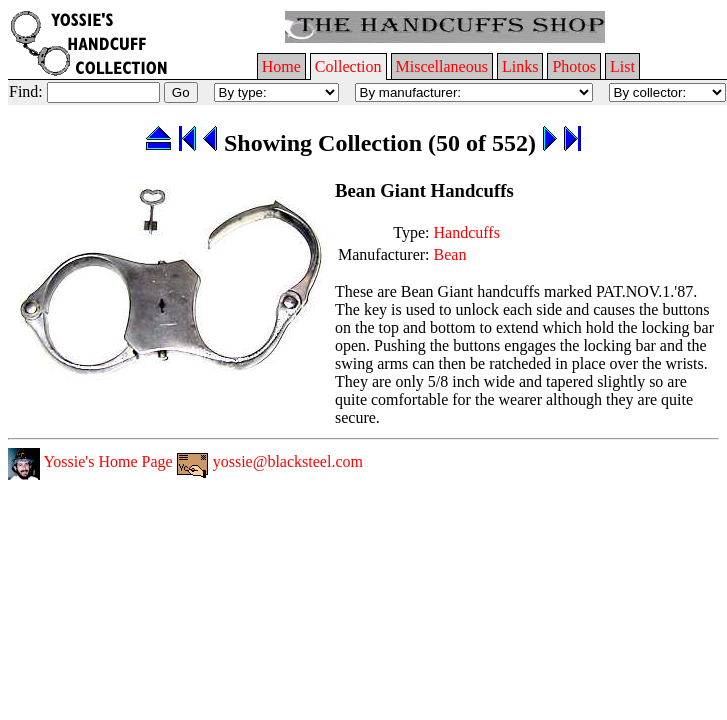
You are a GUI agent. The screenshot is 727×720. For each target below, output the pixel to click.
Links (520, 66)
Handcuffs (467, 232)
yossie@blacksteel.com (270, 461)
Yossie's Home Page (90, 461)
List (622, 66)
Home (281, 66)
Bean (450, 254)
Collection (348, 66)
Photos (574, 66)
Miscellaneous (442, 66)
